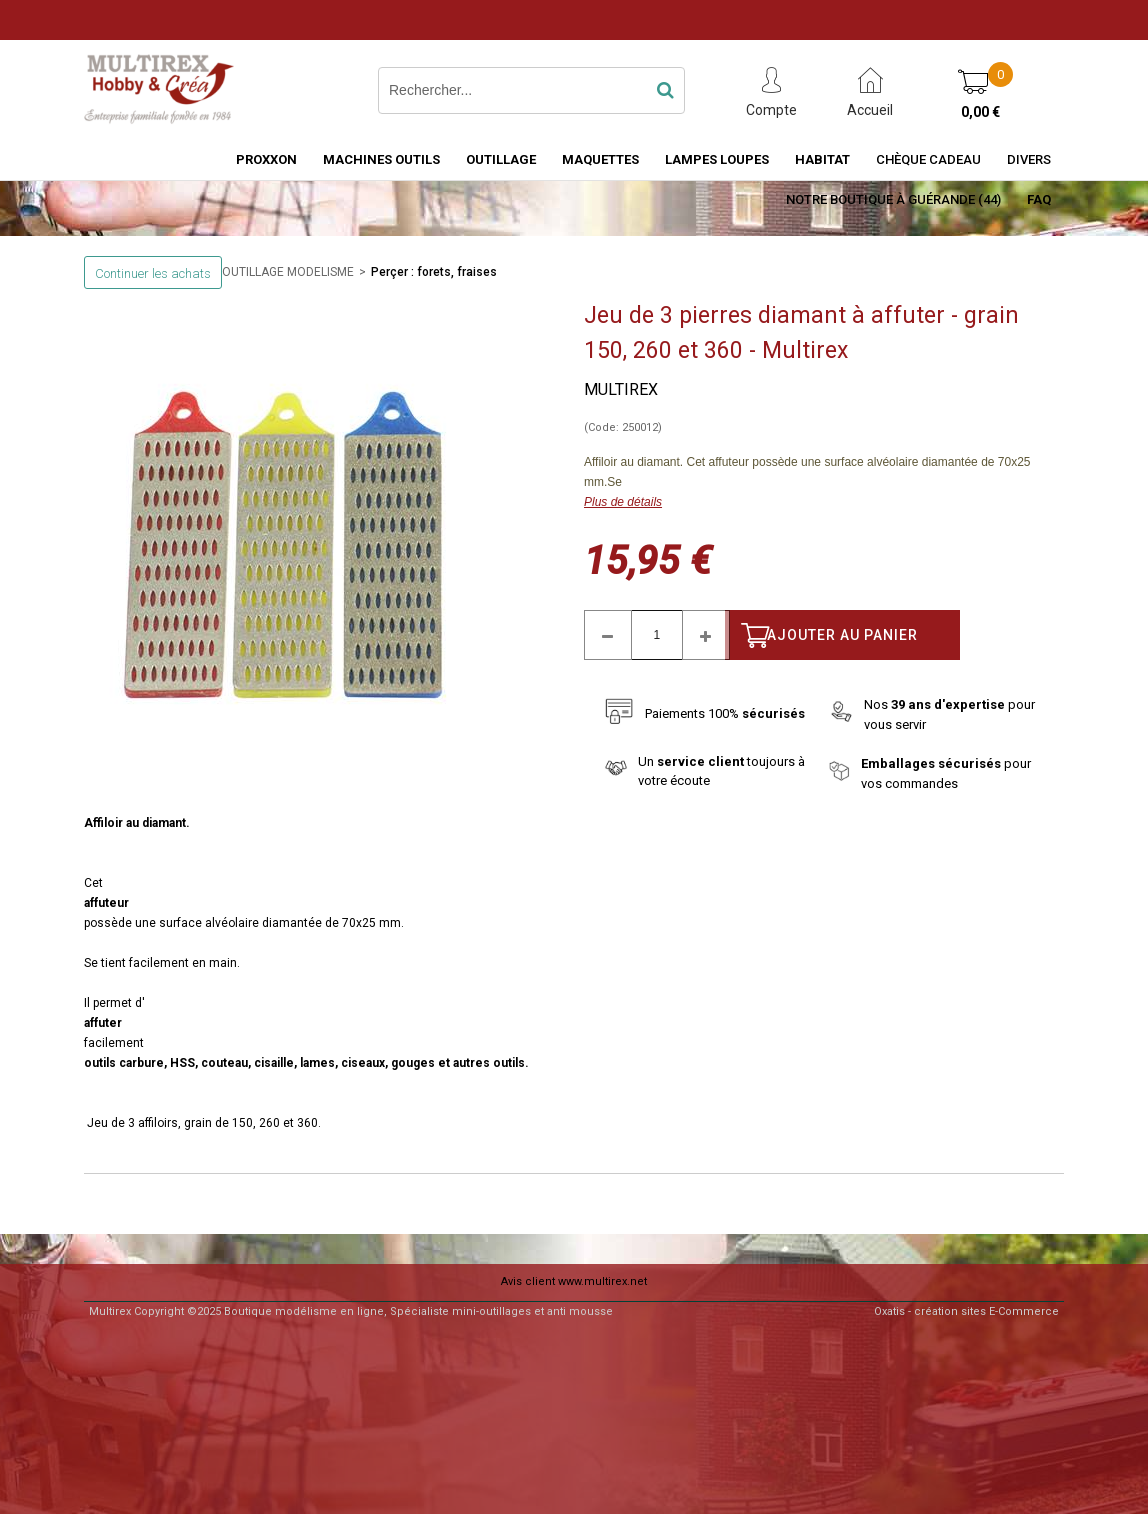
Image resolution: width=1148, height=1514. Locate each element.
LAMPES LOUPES (717, 159)
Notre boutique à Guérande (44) (893, 199)
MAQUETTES (600, 159)
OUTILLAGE (501, 159)
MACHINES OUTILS (381, 159)
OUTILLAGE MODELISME (288, 272)
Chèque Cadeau (928, 159)
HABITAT (822, 159)
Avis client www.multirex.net (574, 1281)
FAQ (1039, 199)
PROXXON (266, 159)
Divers (1029, 159)
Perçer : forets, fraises (434, 272)
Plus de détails (623, 502)
